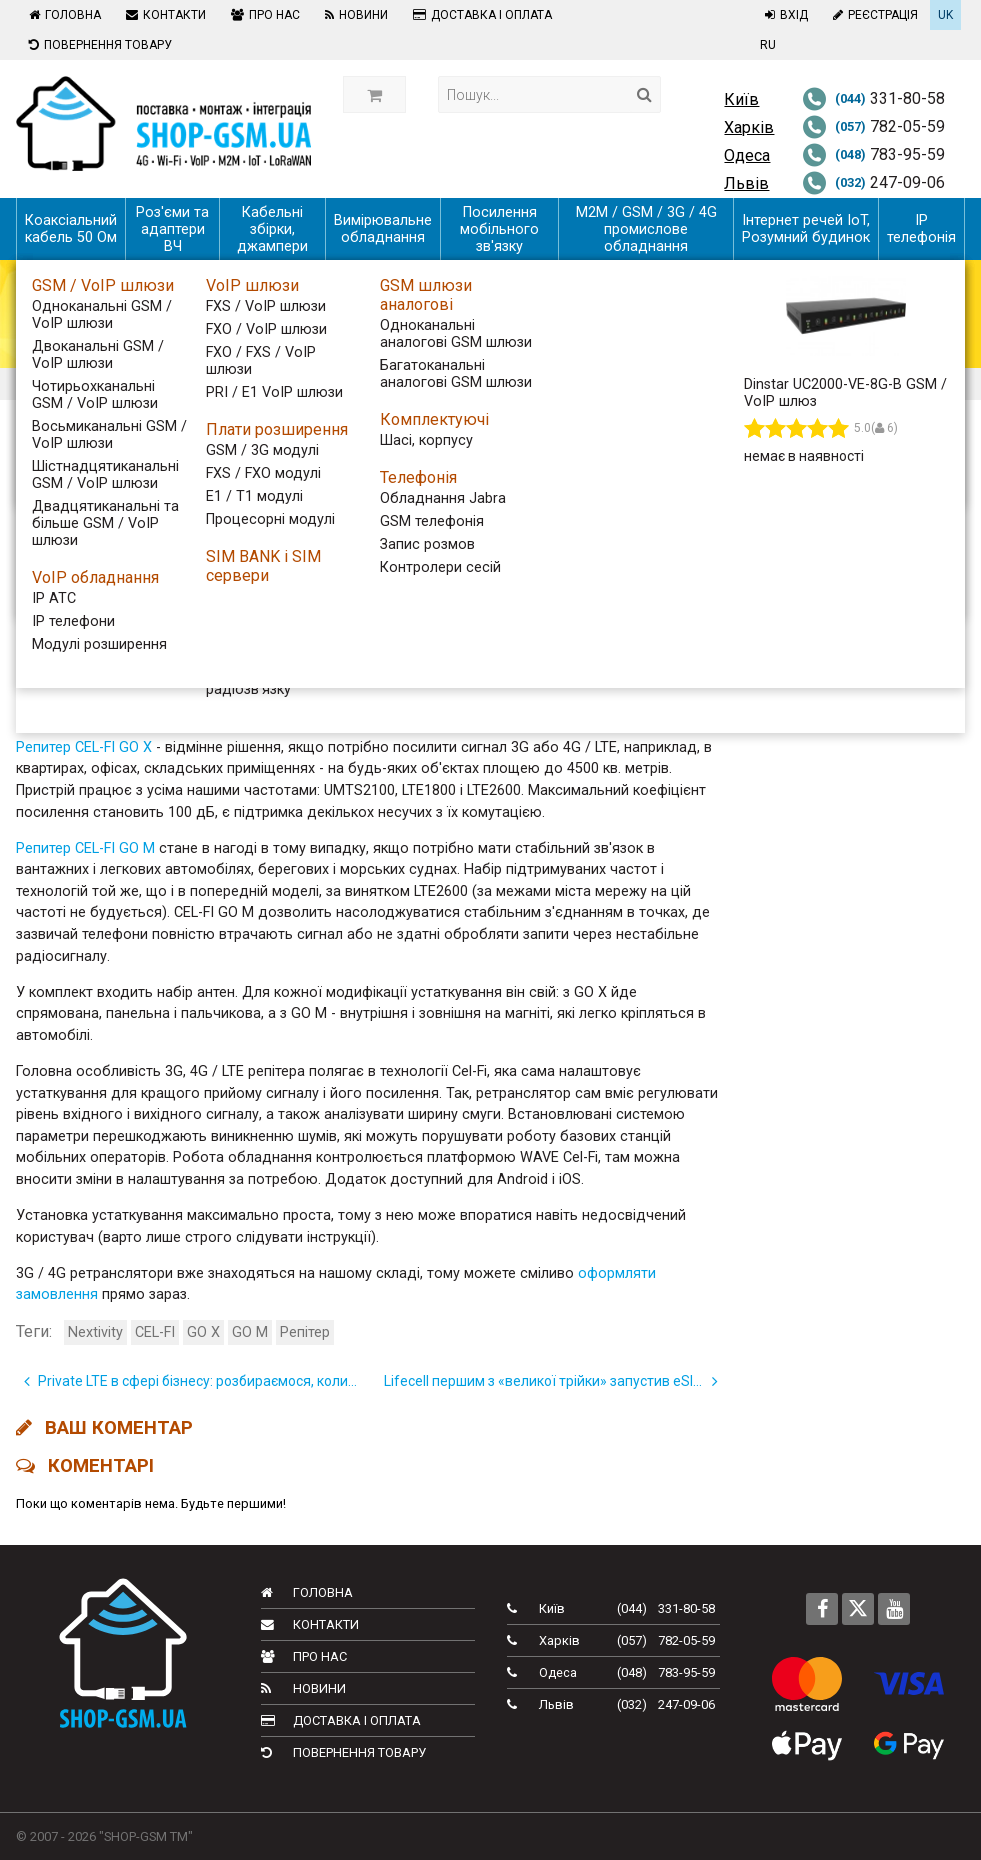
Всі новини (807, 493)
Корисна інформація (843, 709)
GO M (250, 1332)
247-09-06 (873, 182)
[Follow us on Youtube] (894, 1609)
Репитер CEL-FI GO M (85, 848)
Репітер (305, 1332)
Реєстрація (873, 15)
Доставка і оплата (480, 15)
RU (768, 45)
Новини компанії (830, 673)
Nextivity (95, 1332)
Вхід (784, 15)
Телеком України (830, 565)
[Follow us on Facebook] (822, 1609)
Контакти (163, 15)
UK (945, 15)
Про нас (263, 15)
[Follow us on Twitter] (858, 1609)
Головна (62, 15)
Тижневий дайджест (844, 529)
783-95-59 (873, 154)
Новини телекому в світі (858, 637)
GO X (203, 1332)
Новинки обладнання (846, 601)
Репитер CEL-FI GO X (84, 747)
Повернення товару (98, 45)
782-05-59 (873, 126)
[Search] (644, 94)
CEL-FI (155, 1332)
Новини (354, 15)
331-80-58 (873, 98)
